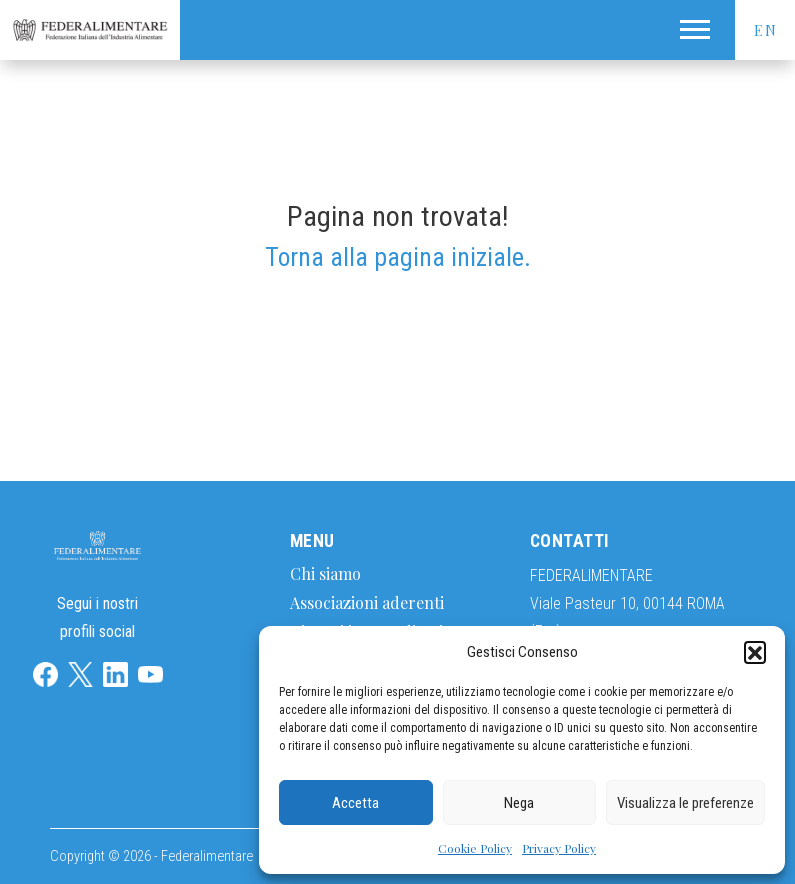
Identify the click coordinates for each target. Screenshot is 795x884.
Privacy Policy (559, 848)
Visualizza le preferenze (685, 803)
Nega (519, 803)
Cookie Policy (475, 848)
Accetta (355, 803)
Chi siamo (325, 573)
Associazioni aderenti (367, 602)
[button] (755, 652)
